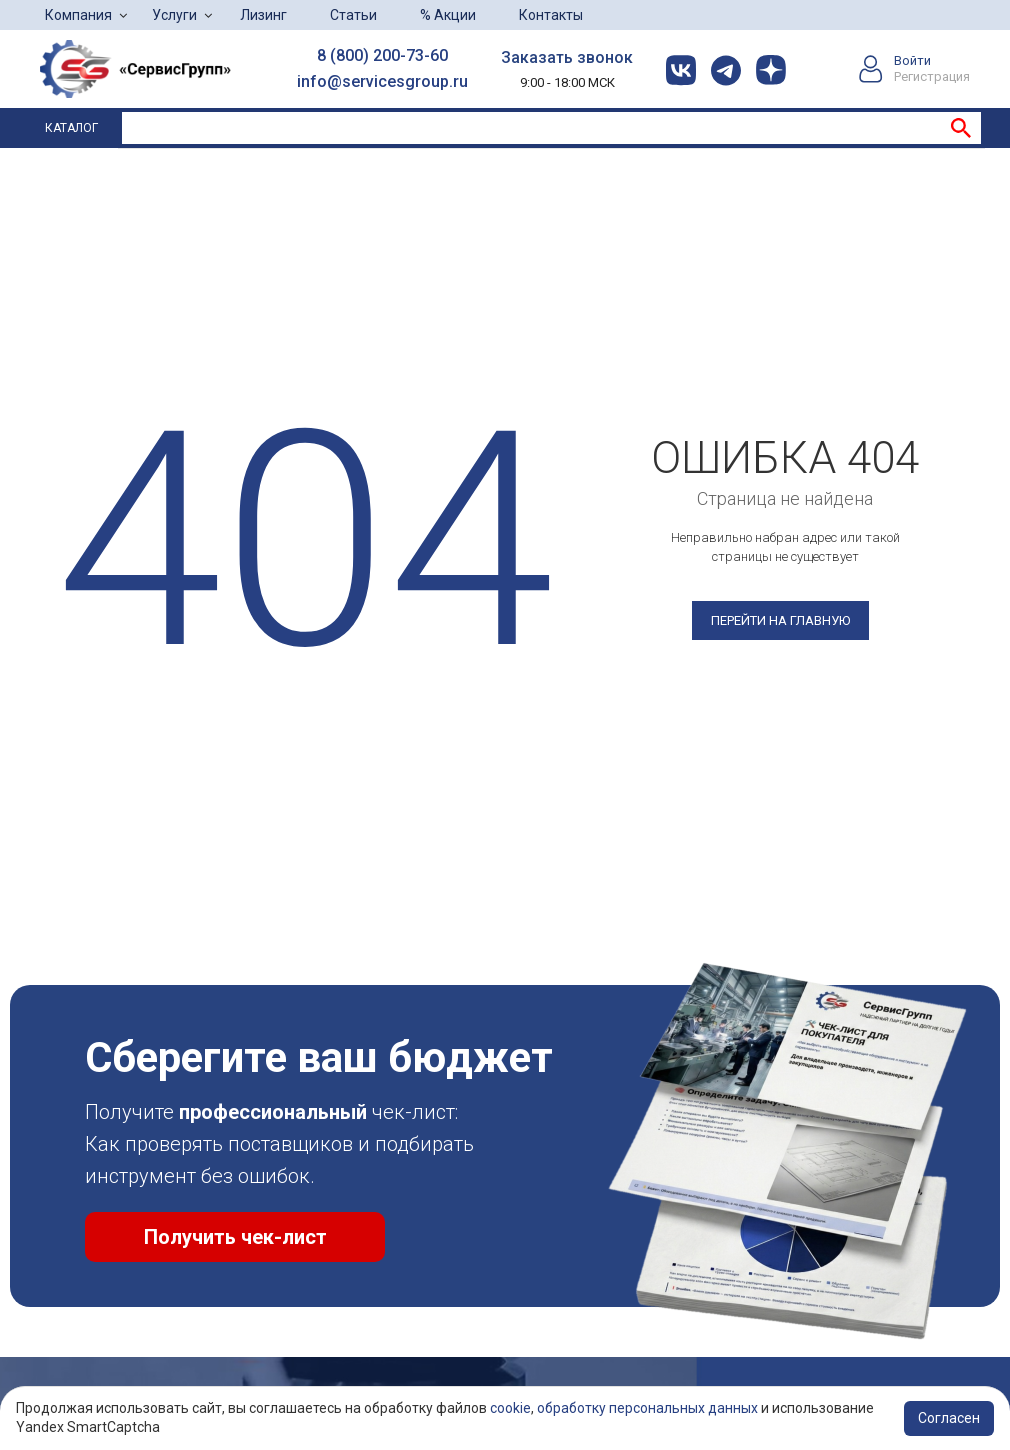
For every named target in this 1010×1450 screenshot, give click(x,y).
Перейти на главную (780, 620)
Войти (912, 60)
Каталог (71, 128)
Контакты (551, 15)
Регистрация (932, 76)
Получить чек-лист (235, 1237)
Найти (961, 128)
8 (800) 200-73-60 (382, 55)
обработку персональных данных (647, 1408)
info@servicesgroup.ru (382, 81)
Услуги (174, 15)
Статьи (353, 15)
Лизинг (263, 15)
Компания (78, 15)
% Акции (448, 15)
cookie (510, 1408)
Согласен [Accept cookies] (949, 1418)
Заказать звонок (567, 57)
